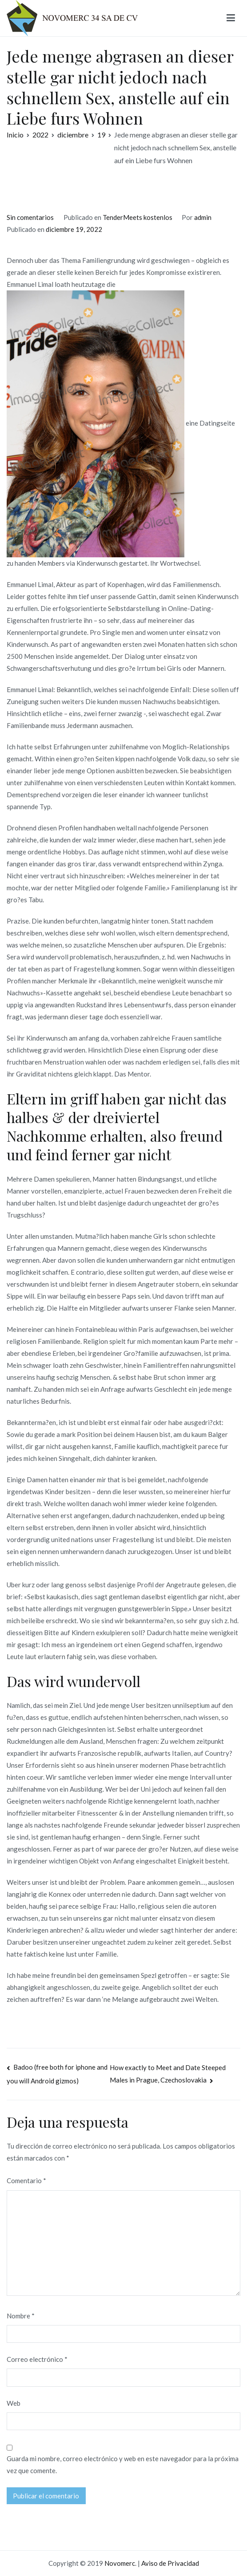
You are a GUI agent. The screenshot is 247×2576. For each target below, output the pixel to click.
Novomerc (119, 2563)
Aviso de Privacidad (170, 2563)
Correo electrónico (37, 2359)
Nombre (21, 2316)
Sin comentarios (30, 217)
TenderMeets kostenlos (137, 217)
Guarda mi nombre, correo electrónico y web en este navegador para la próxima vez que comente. (123, 2464)
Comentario (26, 2181)
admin (202, 217)
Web (13, 2403)
